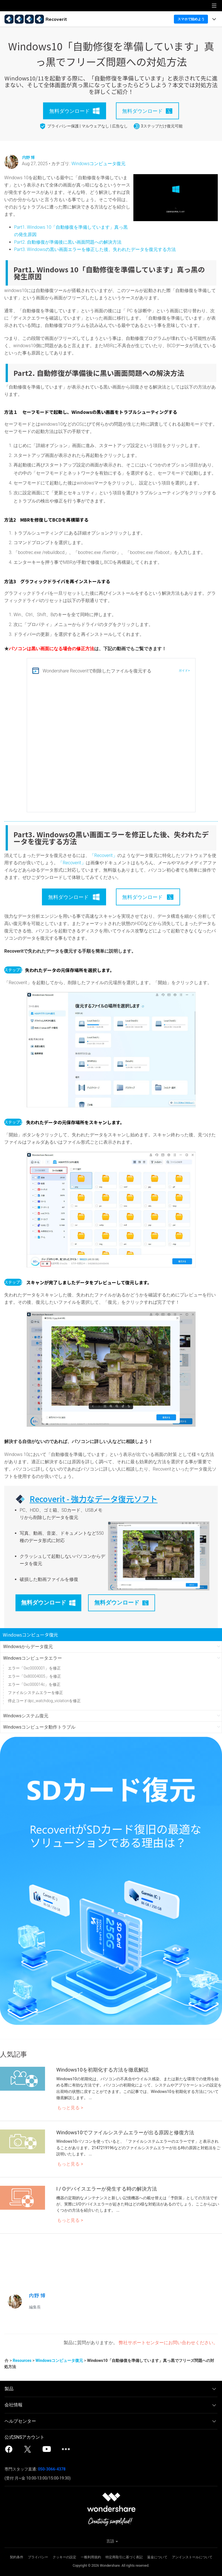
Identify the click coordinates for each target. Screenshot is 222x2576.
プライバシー (38, 2557)
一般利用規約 (91, 2557)
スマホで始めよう (191, 19)
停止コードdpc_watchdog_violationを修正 (44, 1700)
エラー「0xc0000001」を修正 (34, 1668)
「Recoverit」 (103, 855)
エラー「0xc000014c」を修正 (34, 1684)
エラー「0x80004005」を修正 (34, 1676)
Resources (22, 2360)
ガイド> (184, 670)
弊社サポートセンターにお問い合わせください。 (168, 2342)
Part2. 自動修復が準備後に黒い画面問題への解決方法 (68, 242)
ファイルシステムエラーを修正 (35, 1692)
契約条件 (16, 2557)
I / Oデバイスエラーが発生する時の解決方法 (106, 2189)
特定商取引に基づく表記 (124, 2557)
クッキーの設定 (64, 2557)
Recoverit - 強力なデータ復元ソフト (94, 1498)
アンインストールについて (192, 2557)
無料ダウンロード (48, 1602)
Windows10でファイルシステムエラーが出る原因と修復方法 (125, 2132)
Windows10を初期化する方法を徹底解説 (102, 2070)
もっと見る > (70, 2107)
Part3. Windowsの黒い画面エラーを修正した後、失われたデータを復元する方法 (95, 249)
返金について (157, 2557)
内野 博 (28, 157)
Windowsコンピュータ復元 (98, 163)
